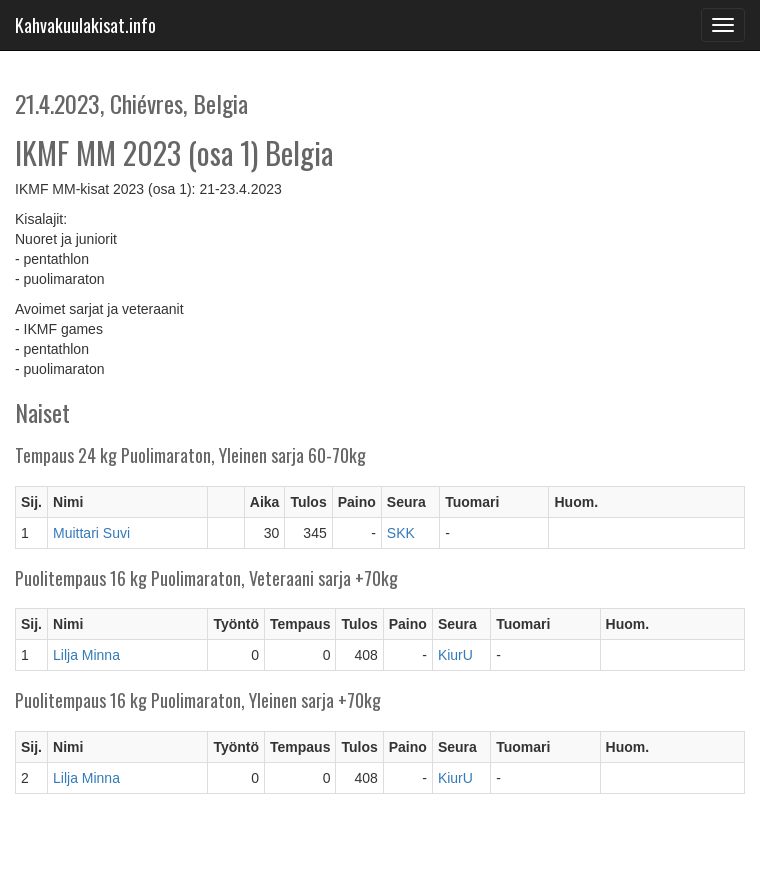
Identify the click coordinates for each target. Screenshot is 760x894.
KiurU (455, 655)
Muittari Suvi (91, 533)
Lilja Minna (86, 655)
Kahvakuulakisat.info (85, 25)
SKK (401, 533)
